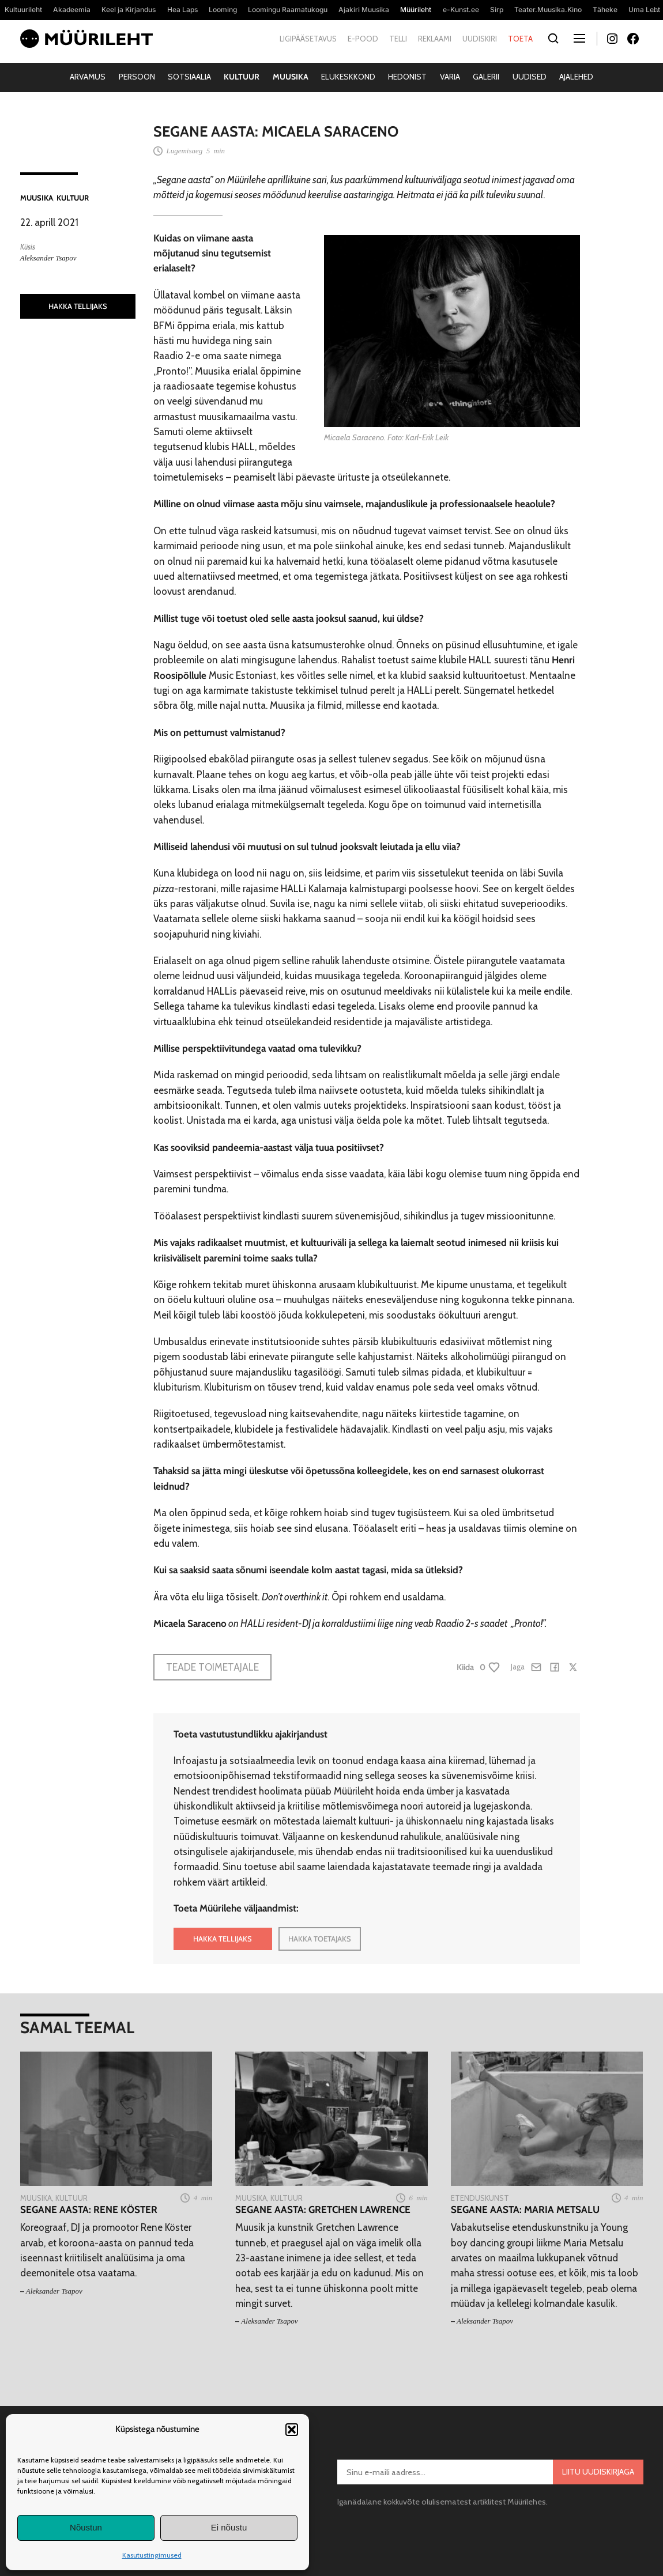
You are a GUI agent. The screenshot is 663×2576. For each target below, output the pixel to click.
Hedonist (407, 76)
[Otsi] (553, 38)
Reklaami (434, 38)
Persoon (137, 76)
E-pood (363, 38)
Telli (398, 38)
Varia (450, 76)
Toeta (520, 38)
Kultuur (241, 76)
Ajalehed (576, 76)
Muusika (290, 76)
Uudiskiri (479, 38)
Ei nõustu (229, 2527)
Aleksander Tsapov (48, 258)
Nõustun (86, 2527)
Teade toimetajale (212, 1667)
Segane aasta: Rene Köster (88, 2209)
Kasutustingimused (152, 2555)
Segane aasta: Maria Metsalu (525, 2209)
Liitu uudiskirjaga (598, 2472)
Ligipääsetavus (308, 38)
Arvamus (88, 76)
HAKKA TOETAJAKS (319, 1938)
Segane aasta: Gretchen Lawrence (322, 2209)
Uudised (530, 76)
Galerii (486, 76)
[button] (291, 2429)
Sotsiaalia (189, 76)
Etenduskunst (480, 2198)
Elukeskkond (348, 76)
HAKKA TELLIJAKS (77, 306)
